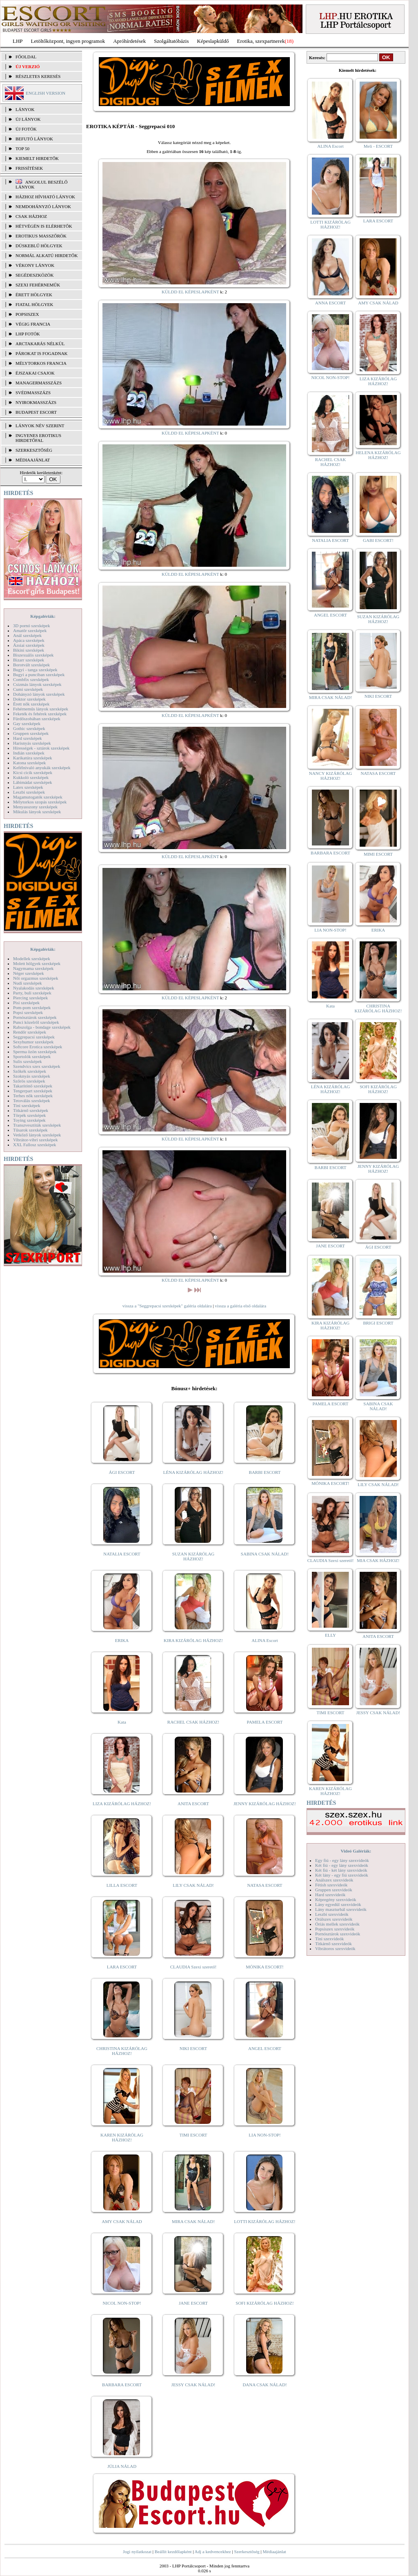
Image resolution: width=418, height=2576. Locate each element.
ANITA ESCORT (193, 1803)
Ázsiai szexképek (28, 645)
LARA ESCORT (122, 1966)
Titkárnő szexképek (30, 1110)
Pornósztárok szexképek (35, 1017)
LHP (18, 41)
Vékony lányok (35, 265)
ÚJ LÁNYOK (28, 119)
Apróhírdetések (129, 41)
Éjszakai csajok (35, 373)
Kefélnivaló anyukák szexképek (42, 767)
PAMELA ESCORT (265, 1722)
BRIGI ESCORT (378, 1322)
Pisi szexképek (26, 1002)
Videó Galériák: (355, 1850)
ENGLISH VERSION (45, 93)
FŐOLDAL (26, 56)
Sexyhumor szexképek (33, 1041)
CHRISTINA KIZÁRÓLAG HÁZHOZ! (121, 2051)
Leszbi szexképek (29, 792)
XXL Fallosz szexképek (34, 1144)
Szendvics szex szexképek (36, 1066)
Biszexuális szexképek (33, 654)
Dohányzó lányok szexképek (38, 694)
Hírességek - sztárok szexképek (41, 748)
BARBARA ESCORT (122, 2384)
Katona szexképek (29, 762)
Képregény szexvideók (335, 1899)
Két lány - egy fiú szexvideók (341, 1875)
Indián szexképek (28, 752)
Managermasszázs (39, 382)
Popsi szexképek (28, 1012)
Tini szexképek (26, 1105)
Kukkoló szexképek (31, 777)
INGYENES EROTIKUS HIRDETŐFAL (38, 438)
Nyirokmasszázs (36, 402)
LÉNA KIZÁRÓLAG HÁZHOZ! (193, 1472)
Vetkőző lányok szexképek (37, 1134)
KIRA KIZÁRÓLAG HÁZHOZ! (193, 1640)
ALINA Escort (264, 1640)
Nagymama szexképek (33, 968)
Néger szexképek (28, 973)
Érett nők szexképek (31, 703)
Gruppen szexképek (31, 733)
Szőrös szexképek (29, 1080)
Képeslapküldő (213, 41)
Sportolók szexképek (32, 1056)
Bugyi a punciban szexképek (38, 674)
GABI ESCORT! (378, 540)
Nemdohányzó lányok (43, 206)
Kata (122, 1722)
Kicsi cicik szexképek (32, 772)
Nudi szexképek (27, 983)
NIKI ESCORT (193, 2048)
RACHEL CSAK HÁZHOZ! (193, 1722)
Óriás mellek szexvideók (337, 1923)
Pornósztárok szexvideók (337, 1933)
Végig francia (33, 324)
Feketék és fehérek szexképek (40, 713)
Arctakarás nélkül (40, 343)
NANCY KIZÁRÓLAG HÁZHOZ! (330, 776)
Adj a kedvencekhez (213, 2551)
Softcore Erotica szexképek (37, 1046)
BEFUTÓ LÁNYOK (34, 138)
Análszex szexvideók (334, 1879)
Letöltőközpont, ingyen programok (68, 41)
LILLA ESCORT (122, 1885)
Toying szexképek (29, 1120)
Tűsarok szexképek (30, 1129)
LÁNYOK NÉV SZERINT (40, 425)
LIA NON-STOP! (264, 2134)
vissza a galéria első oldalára (240, 1305)
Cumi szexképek (28, 689)
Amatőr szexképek (30, 630)
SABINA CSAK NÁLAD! (265, 1553)
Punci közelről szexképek (36, 1022)
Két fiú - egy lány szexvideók (341, 1865)
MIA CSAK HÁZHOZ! (378, 1560)
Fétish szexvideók (331, 1884)
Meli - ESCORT (378, 146)
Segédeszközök (35, 275)
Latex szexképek (28, 787)
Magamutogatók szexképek (37, 796)
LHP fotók (28, 333)
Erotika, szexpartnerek (261, 41)
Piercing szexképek (30, 997)
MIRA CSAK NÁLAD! (193, 2221)
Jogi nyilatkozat (137, 2551)
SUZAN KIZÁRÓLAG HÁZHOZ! (193, 1556)
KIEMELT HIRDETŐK (37, 158)
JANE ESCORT (193, 2303)
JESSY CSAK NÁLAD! (193, 2384)
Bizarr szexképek (28, 659)
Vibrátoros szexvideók (335, 1948)
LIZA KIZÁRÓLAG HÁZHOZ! (122, 1803)
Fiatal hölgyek (34, 304)
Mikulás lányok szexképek (37, 811)
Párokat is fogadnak (42, 353)
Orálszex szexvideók (333, 1919)
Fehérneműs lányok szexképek (40, 708)
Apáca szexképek (28, 640)
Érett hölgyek (34, 294)
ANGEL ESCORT (264, 2048)
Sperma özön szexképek (34, 1051)
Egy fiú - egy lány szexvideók (342, 1860)
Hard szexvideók (330, 1894)
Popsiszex (27, 314)
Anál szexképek (27, 635)
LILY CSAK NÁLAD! (193, 1885)
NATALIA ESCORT (121, 1553)
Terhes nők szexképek (33, 1095)
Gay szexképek (26, 723)
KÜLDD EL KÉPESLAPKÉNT (190, 291)
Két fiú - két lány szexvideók (341, 1870)
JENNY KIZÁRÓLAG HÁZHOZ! (264, 1803)
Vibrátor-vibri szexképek (35, 1139)
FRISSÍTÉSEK (29, 168)
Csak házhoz (31, 216)
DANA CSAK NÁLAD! (264, 2384)
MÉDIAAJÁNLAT (33, 459)
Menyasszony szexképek (35, 806)
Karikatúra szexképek (32, 757)
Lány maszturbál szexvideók (341, 1909)
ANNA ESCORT (330, 302)
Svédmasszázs (33, 392)
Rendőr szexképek (29, 1032)
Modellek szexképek (31, 958)
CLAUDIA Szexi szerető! (193, 1966)
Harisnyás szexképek (32, 743)
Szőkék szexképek (29, 1071)
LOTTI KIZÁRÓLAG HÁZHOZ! (264, 2221)
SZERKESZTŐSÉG (34, 450)
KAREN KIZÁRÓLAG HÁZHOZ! (121, 2137)
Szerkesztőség (246, 2551)
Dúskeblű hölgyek (39, 245)
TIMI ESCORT (193, 2134)
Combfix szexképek (31, 679)
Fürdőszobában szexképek (36, 718)
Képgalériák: (43, 616)
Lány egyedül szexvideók (338, 1904)
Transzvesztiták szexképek (37, 1125)
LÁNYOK (25, 109)
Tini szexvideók (329, 1938)
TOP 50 (22, 148)
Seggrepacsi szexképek (34, 1036)
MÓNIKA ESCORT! (265, 1966)
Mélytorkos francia (41, 363)
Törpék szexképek (29, 1115)
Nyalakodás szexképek (33, 987)
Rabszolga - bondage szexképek (42, 1027)
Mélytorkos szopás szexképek (40, 801)
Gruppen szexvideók (333, 1889)
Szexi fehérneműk (38, 284)
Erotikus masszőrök (41, 235)
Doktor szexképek (29, 699)
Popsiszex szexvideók (334, 1928)
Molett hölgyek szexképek (36, 963)
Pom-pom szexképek (32, 1007)
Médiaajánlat (274, 2551)
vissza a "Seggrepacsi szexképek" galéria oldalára (167, 1305)
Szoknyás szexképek (31, 1076)
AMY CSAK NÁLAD (122, 2221)
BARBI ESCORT (265, 1472)
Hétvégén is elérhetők (44, 226)
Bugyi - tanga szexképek (35, 669)
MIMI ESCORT (378, 854)
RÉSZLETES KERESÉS (38, 76)
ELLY (330, 1635)
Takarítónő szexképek (32, 1085)
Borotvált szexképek (31, 664)
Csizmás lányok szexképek (37, 684)
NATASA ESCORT (264, 1885)
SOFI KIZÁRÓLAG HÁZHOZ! (264, 2303)
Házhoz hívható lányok (45, 196)
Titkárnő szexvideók (333, 1943)
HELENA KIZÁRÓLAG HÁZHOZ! (378, 455)
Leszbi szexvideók (332, 1914)
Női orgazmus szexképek (35, 978)
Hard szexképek (27, 738)
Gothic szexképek (29, 728)
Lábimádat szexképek (32, 782)
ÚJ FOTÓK (26, 128)
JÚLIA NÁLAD (121, 2466)
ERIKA (122, 1640)
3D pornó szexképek (31, 625)
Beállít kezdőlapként (173, 2551)
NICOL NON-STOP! (122, 2303)
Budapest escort (36, 412)
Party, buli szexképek (32, 992)
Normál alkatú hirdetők (47, 255)
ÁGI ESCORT (122, 1472)
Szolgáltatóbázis (171, 41)
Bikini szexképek (28, 650)
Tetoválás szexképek (31, 1100)
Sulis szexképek (27, 1061)
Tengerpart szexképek (32, 1090)
